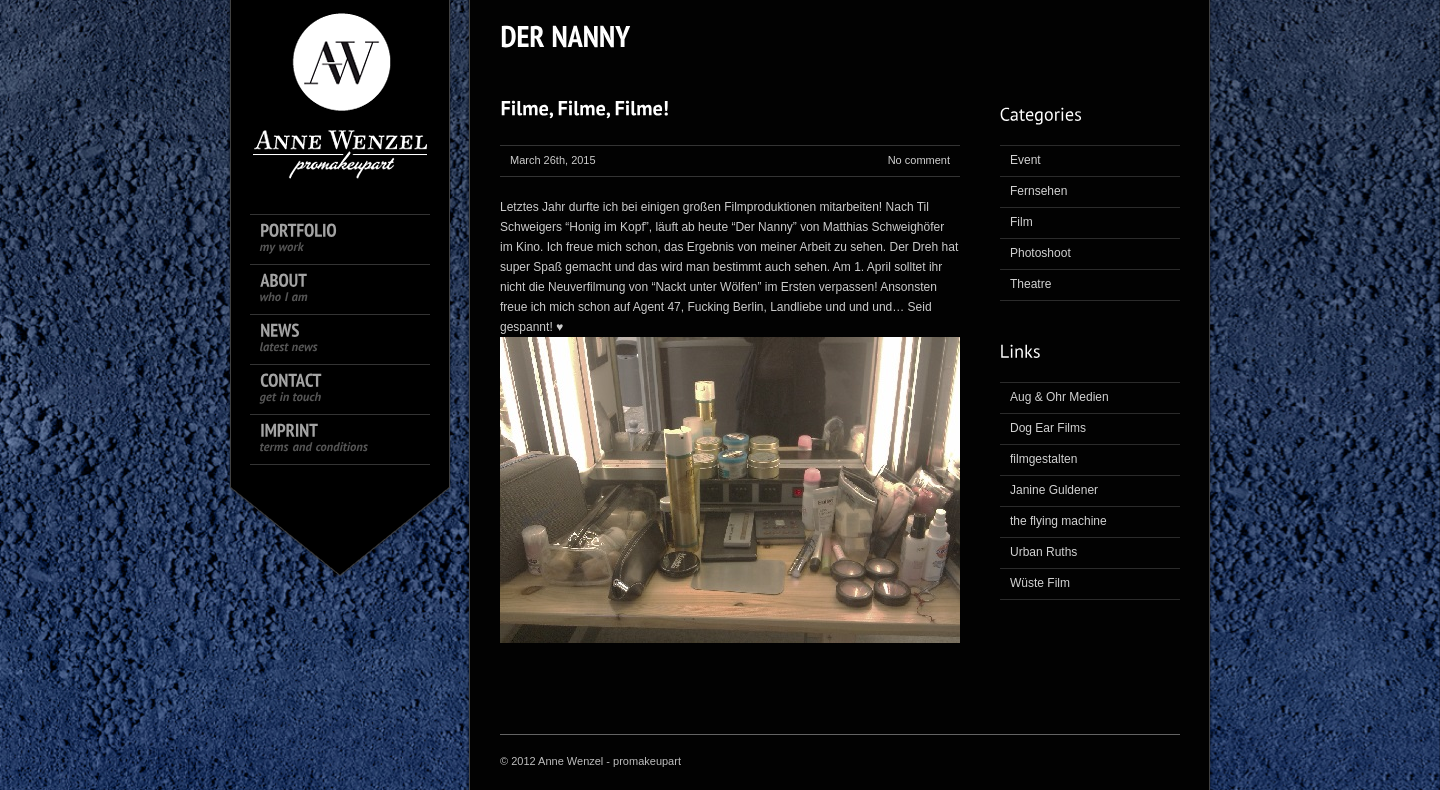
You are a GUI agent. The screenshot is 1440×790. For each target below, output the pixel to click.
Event (1025, 160)
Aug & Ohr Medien (1059, 397)
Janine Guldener (1054, 490)
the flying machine (1058, 521)
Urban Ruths (1043, 552)
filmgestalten (1043, 459)
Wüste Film (1040, 583)
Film (1021, 222)
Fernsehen (1038, 191)
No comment (919, 160)
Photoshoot (1040, 253)
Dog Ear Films (1048, 428)
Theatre (1030, 284)
